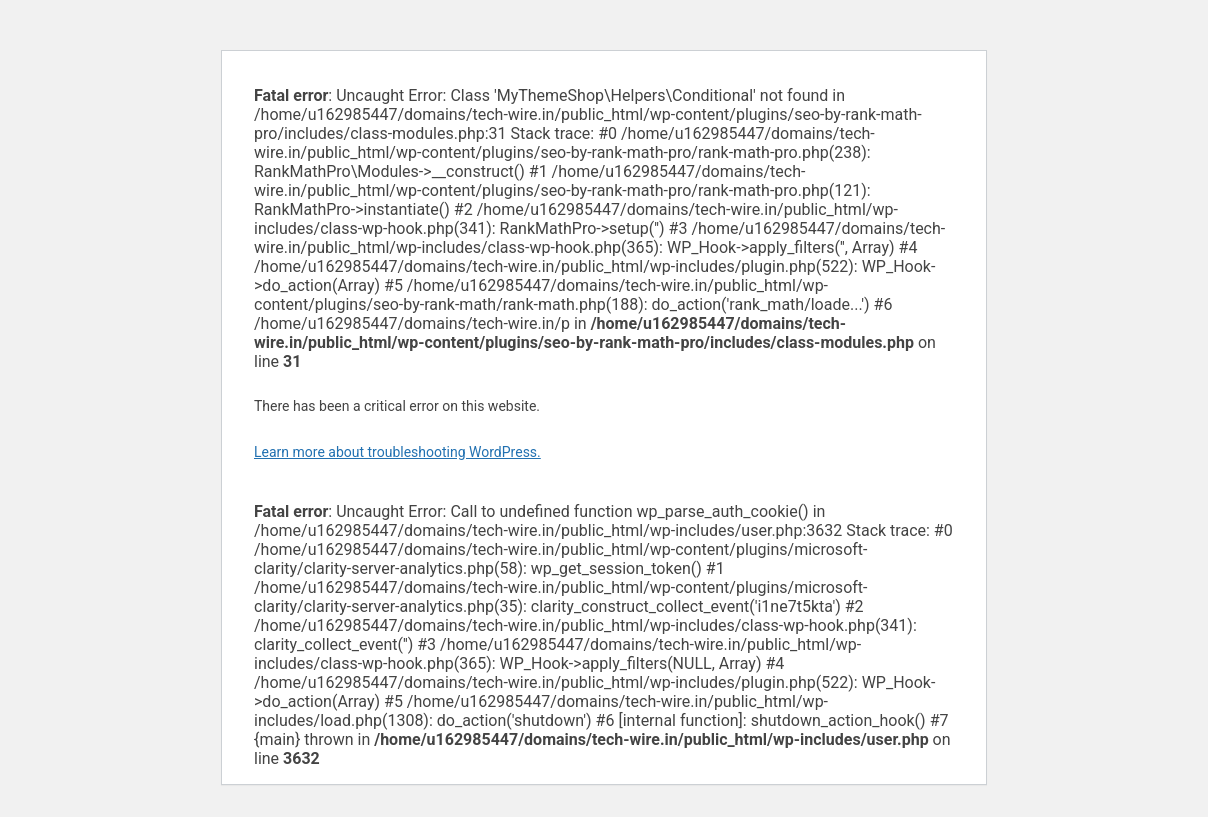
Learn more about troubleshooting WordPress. (397, 452)
